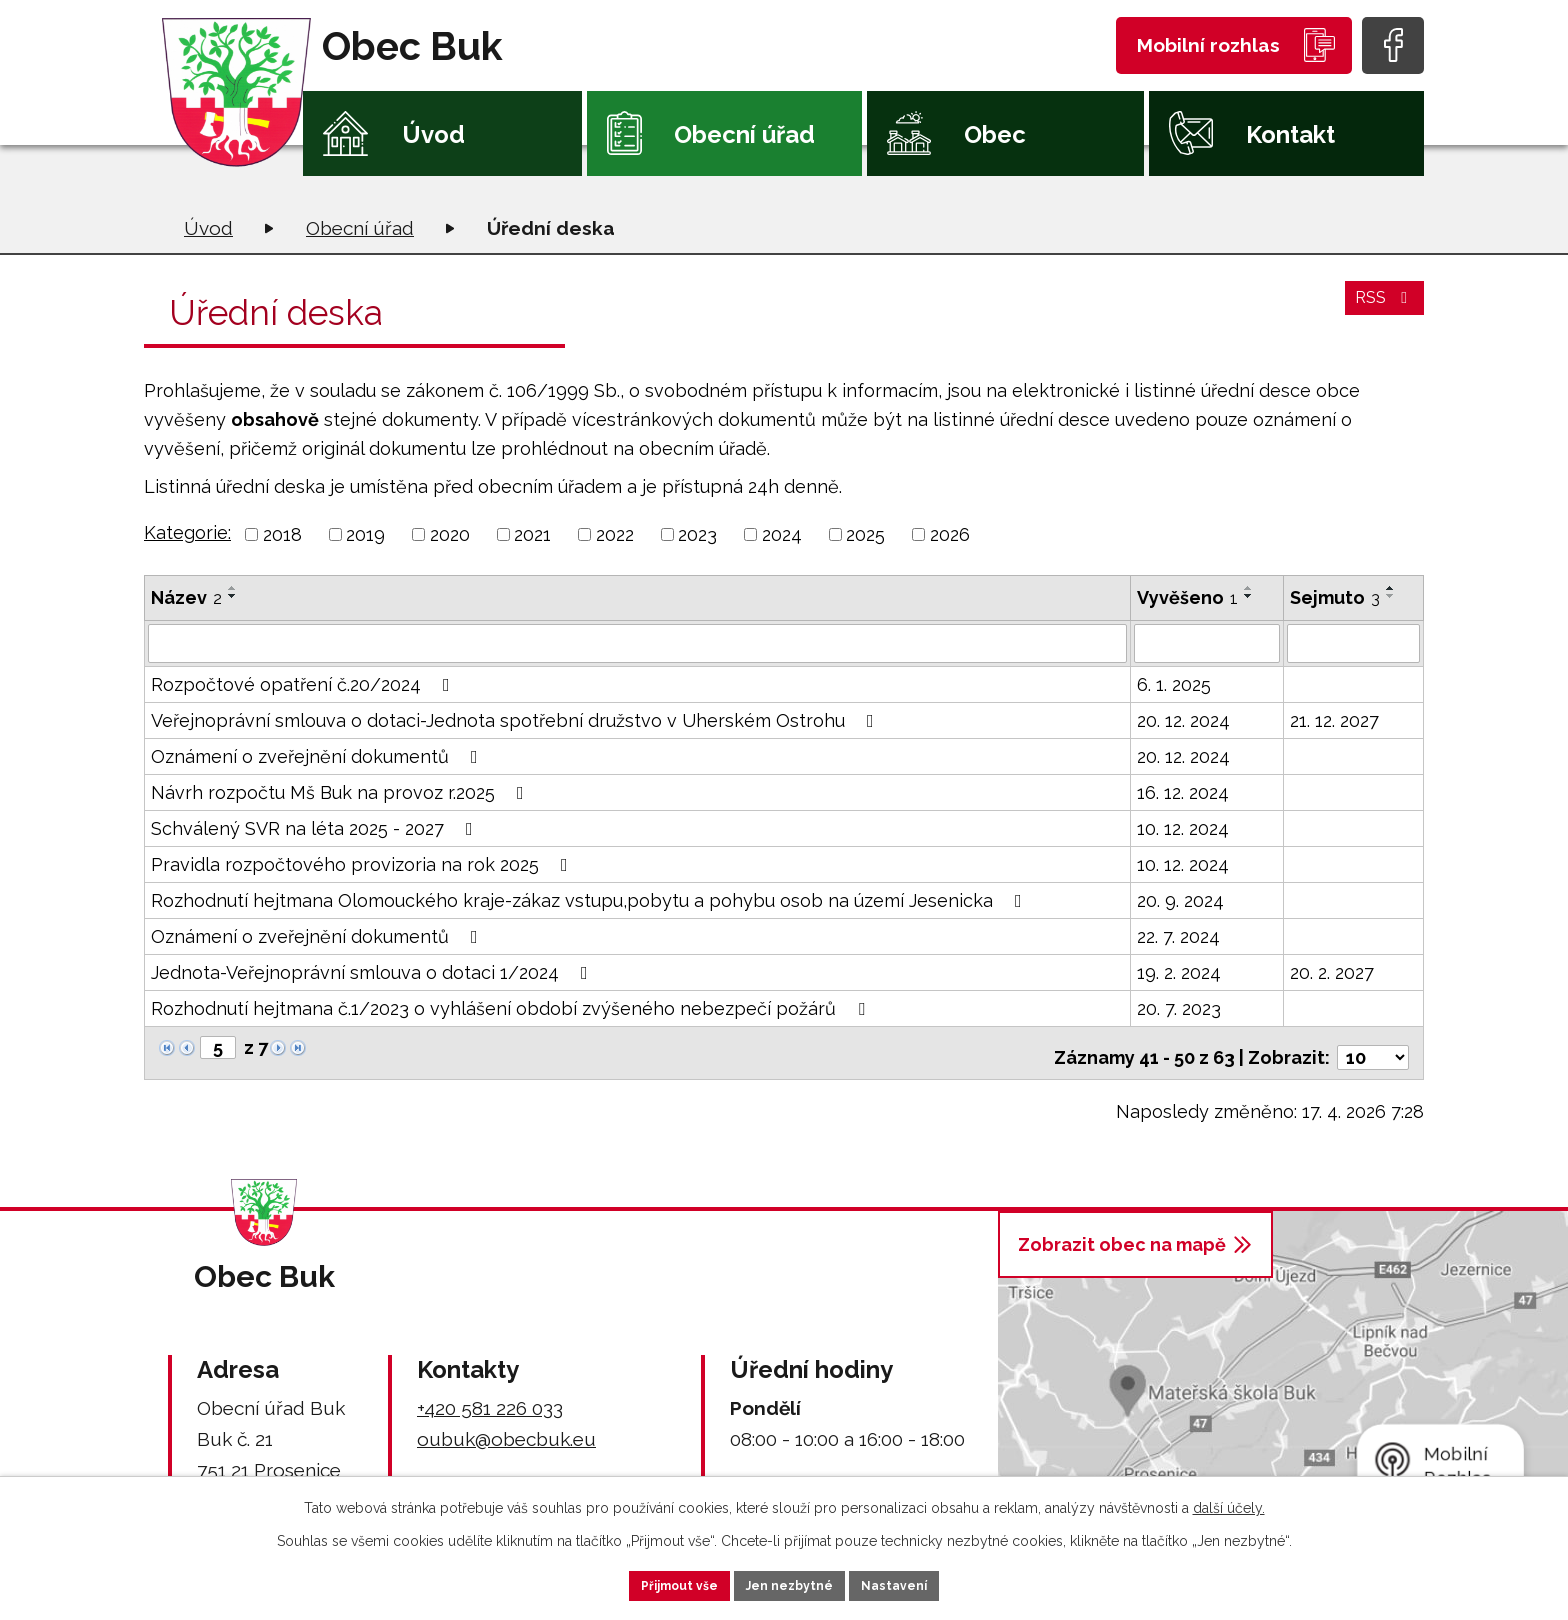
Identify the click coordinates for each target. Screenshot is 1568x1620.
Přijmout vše (653, 1583)
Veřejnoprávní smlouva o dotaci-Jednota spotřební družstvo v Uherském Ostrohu (516, 719)
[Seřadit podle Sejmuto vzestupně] (1391, 588)
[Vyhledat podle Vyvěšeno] (1207, 643)
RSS (1381, 309)
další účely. (1229, 1503)
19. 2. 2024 (1179, 971)
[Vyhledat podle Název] (637, 643)
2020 (450, 534)
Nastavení (923, 1583)
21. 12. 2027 (1334, 719)
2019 (365, 534)
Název (186, 597)
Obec (995, 134)
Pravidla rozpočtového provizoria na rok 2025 (363, 863)
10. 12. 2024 (1183, 827)
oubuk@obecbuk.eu (506, 1428)
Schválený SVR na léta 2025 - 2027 (316, 827)
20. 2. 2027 (1332, 971)
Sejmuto (1335, 597)
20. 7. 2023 (1179, 1007)
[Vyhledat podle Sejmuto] (1353, 643)
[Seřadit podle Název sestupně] (233, 596)
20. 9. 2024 (1180, 899)
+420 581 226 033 (490, 1397)
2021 (532, 534)
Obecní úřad (744, 134)
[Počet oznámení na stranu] (1373, 1047)
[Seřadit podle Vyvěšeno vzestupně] (1249, 588)
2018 (282, 534)
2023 (697, 534)
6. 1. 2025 (1174, 683)
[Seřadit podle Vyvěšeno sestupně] (1249, 596)
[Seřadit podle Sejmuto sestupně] (1391, 596)
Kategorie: (187, 532)
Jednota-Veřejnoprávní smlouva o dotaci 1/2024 (373, 971)
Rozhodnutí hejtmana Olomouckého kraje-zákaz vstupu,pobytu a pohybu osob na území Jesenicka (590, 899)
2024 (782, 534)
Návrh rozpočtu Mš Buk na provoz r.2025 (341, 791)
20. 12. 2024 (1183, 719)
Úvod (433, 134)
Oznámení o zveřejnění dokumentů (318, 755)
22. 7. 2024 (1178, 935)
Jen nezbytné (792, 1583)
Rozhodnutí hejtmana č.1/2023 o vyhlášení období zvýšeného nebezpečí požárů (512, 1007)
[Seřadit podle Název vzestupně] (233, 588)
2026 (950, 534)
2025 (865, 534)
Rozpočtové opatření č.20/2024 (304, 683)
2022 (615, 534)
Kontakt (1290, 134)
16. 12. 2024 (1183, 791)
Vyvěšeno (1187, 597)
